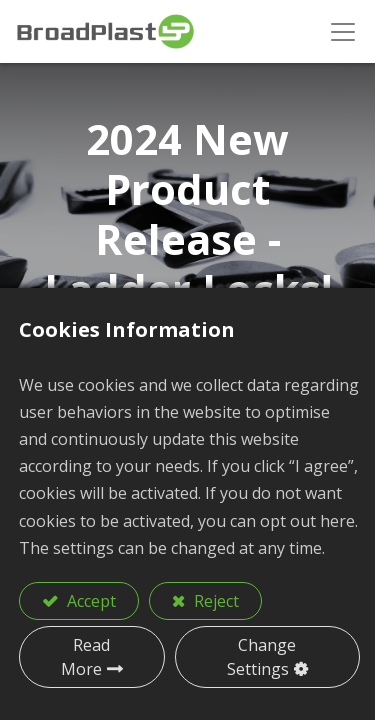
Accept (89, 601)
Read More (86, 657)
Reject (214, 601)
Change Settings (262, 657)
